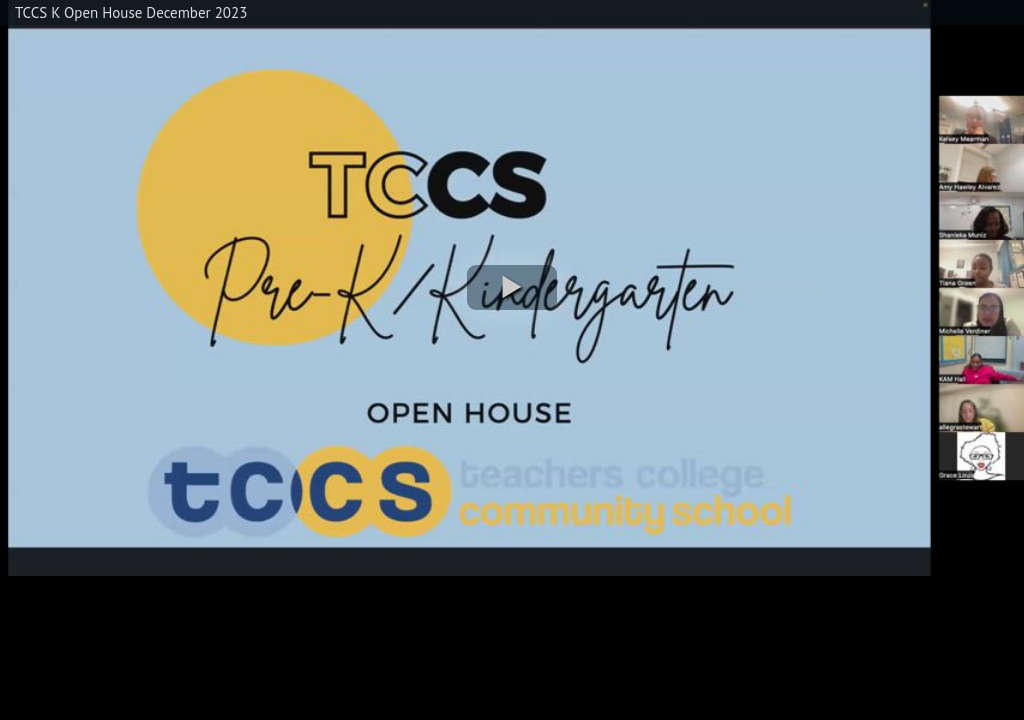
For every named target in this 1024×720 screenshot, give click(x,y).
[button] (512, 287)
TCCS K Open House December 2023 (131, 12)
